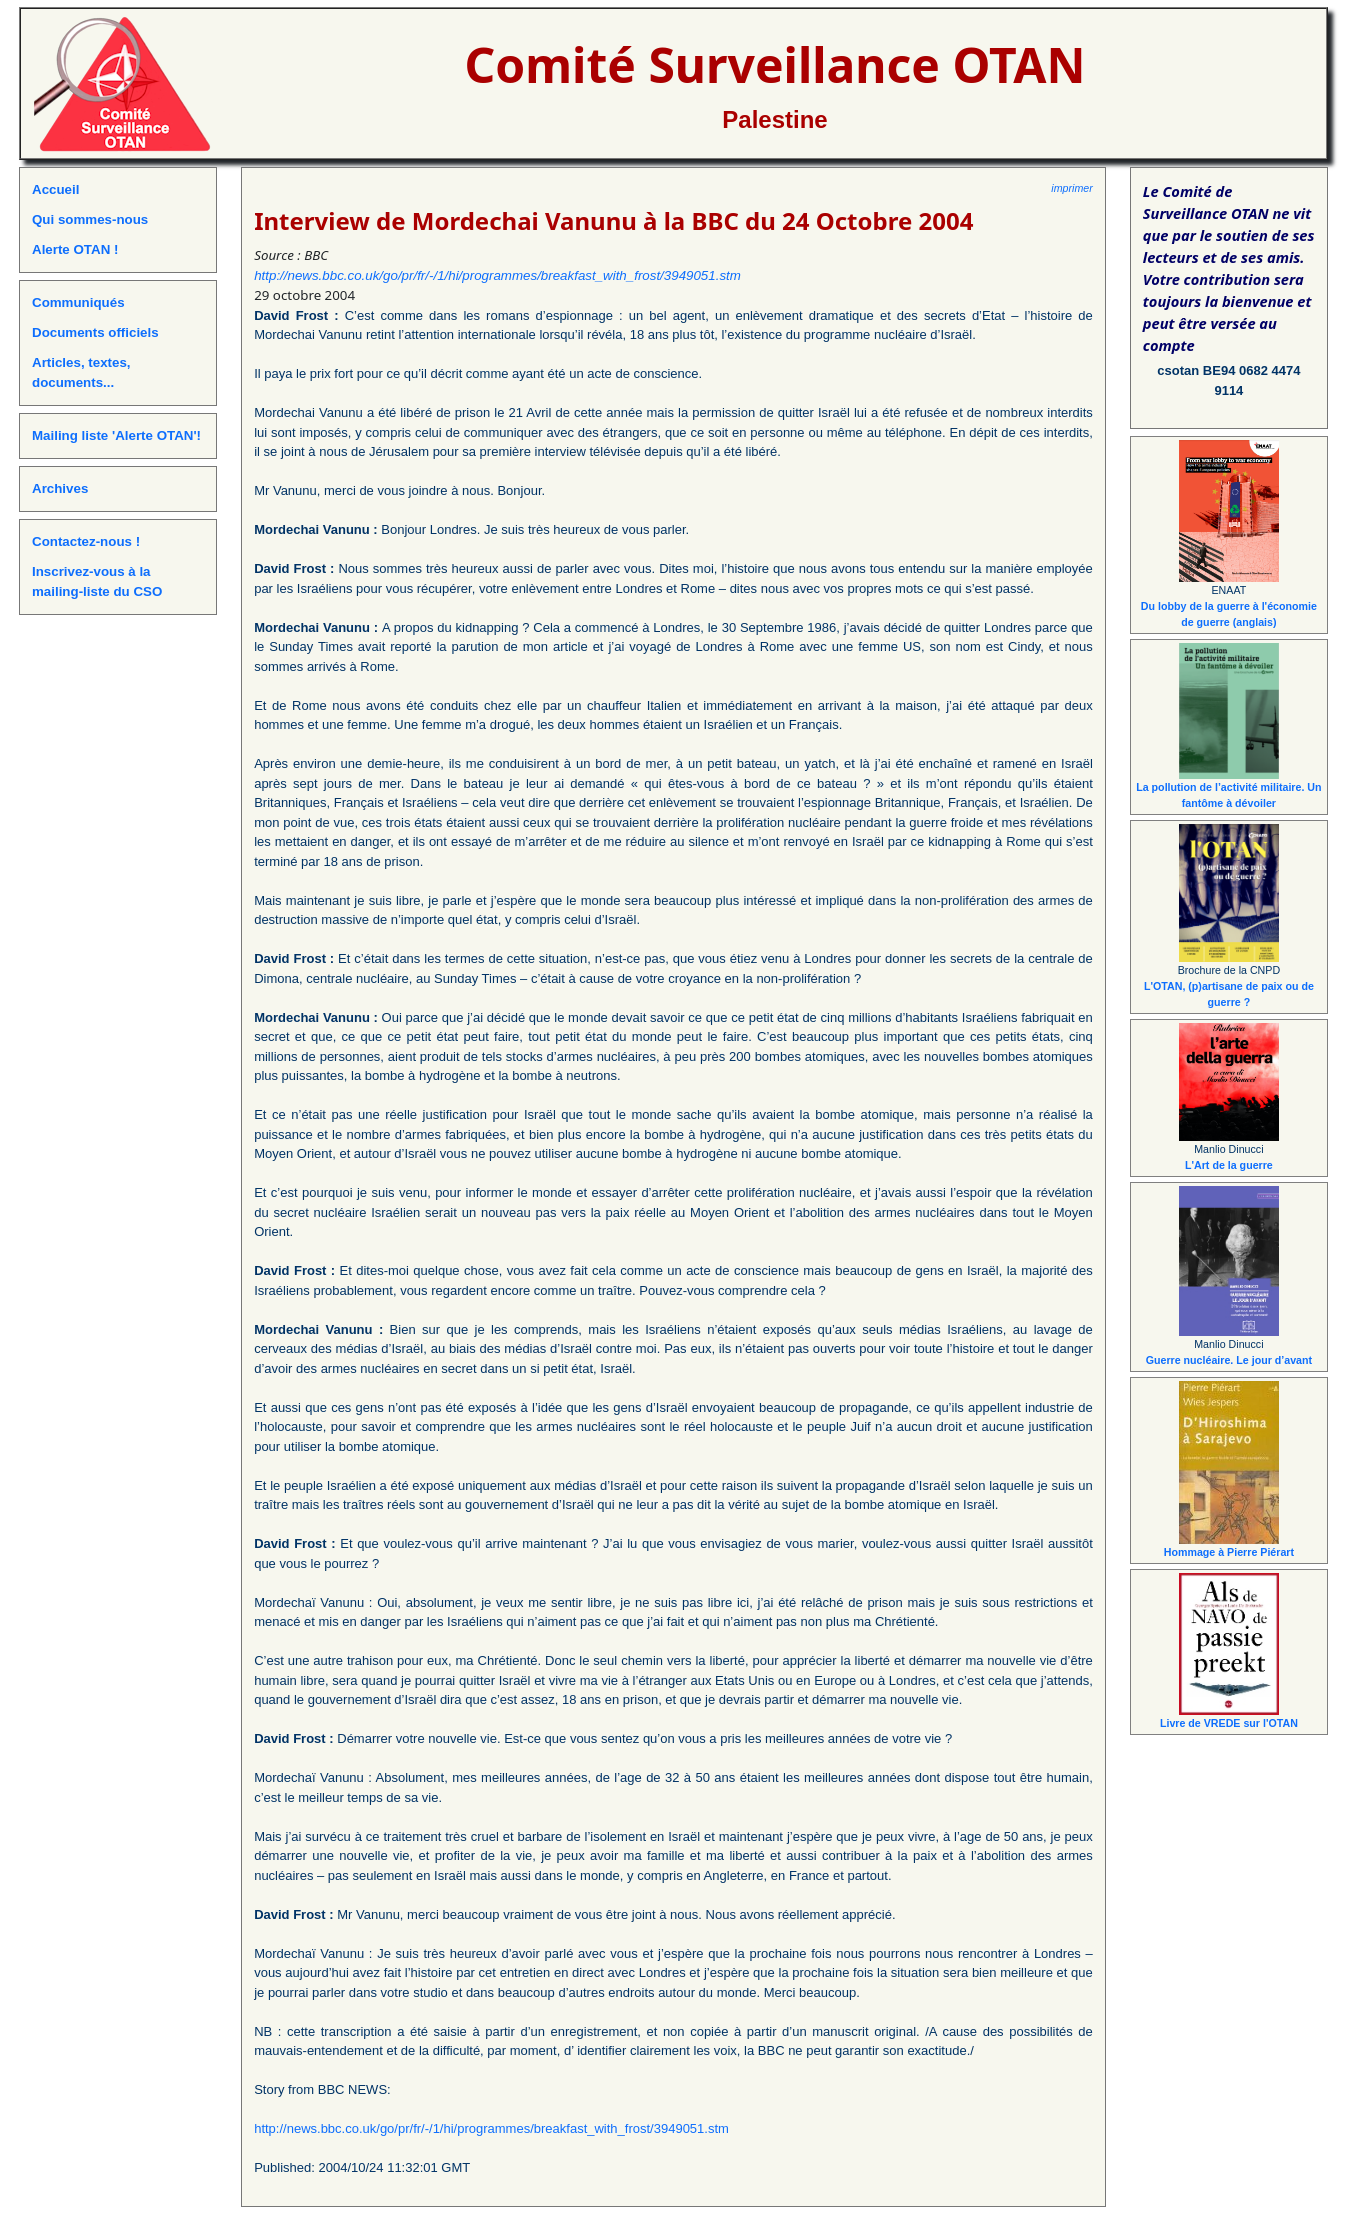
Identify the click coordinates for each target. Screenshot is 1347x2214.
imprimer (1071, 188)
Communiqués (78, 302)
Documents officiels (95, 332)
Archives (60, 488)
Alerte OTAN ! (75, 249)
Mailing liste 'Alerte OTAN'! (116, 435)
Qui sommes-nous (90, 219)
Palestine (774, 119)
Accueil (55, 189)
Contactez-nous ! (86, 541)
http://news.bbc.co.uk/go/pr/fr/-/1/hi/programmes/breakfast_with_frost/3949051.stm (497, 275)
